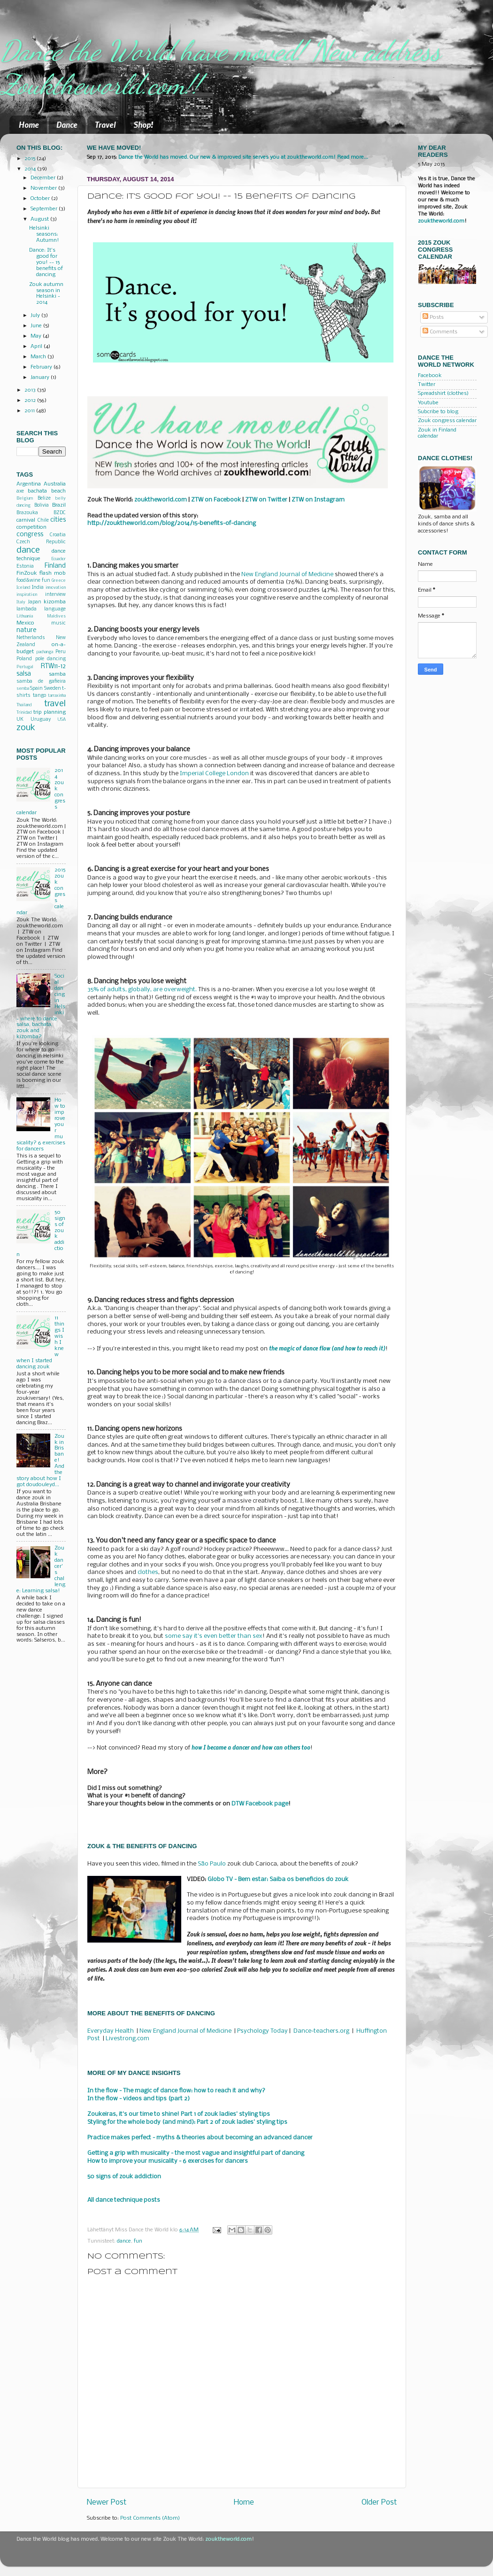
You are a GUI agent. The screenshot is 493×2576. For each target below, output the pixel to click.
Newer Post (106, 2503)
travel (55, 704)
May (37, 336)
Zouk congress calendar (447, 421)
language (55, 609)
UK (19, 719)
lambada (26, 609)
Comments (440, 332)
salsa (23, 674)
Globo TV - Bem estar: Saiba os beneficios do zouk (278, 1879)
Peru (60, 652)
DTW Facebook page (259, 1804)
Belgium (24, 498)
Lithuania (24, 616)
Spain (36, 688)
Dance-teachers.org (321, 2031)
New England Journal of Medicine (287, 574)
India (38, 587)
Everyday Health (110, 2031)
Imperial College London (214, 774)
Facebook (430, 375)
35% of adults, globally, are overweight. (142, 990)
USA (62, 719)
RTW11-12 (53, 666)
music (58, 623)
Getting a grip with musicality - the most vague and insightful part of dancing (195, 2153)
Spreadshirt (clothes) (443, 393)
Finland (55, 566)
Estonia (25, 566)
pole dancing (50, 659)
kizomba (55, 602)
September (45, 209)
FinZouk (26, 573)
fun (138, 2241)
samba (57, 674)
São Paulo (212, 1864)
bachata (37, 491)
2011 (30, 411)
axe (20, 491)
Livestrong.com (127, 2039)
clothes (148, 1572)
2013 (30, 390)
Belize (44, 498)
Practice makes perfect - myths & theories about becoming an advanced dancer (200, 2138)
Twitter (426, 384)
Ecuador (58, 559)
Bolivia (41, 505)
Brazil (59, 505)
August (40, 219)
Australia (55, 484)
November (44, 188)
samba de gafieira (41, 681)
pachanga (45, 652)
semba (22, 688)
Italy (20, 602)
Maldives (56, 616)
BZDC (60, 513)
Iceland (23, 588)
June (37, 326)
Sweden (52, 688)
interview (55, 594)
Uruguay (41, 719)
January (41, 377)
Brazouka (27, 513)
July (36, 315)
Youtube (428, 403)
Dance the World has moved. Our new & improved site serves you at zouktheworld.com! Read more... (243, 157)
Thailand (23, 705)
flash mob (52, 573)
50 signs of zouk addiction (124, 2177)
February (42, 367)
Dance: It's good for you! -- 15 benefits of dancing (46, 262)
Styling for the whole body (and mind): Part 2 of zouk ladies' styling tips (187, 2122)
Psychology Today (262, 2031)
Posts (433, 317)
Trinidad (23, 712)
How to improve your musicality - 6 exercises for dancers (167, 2161)
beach (58, 491)
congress (29, 534)
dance (124, 2241)
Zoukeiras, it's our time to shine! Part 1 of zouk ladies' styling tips (178, 2114)
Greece (59, 580)
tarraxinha (57, 696)
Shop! (143, 124)
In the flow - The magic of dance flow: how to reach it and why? (176, 2091)
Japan (34, 602)
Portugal (24, 667)
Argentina (28, 484)
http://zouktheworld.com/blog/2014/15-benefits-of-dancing (171, 523)
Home (29, 124)
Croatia (58, 535)
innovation (56, 588)
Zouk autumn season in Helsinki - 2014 (46, 294)
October (41, 198)
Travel (105, 124)
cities (58, 520)
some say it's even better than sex (213, 1636)
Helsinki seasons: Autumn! (44, 234)
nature (26, 630)
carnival (25, 520)
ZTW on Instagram (318, 500)
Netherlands (30, 637)
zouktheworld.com (441, 221)
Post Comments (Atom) (150, 2518)
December (44, 178)
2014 (30, 169)
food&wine (28, 580)
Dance (66, 124)
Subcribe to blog (438, 412)
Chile (43, 520)
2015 (30, 159)
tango (39, 695)
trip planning (49, 712)
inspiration (26, 595)
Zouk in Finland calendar (437, 433)
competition (31, 527)
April (37, 346)
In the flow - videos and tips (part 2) (138, 2099)
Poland (24, 659)
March (39, 357)
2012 (30, 400)
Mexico (25, 623)
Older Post (379, 2503)
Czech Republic (41, 542)
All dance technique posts (123, 2200)
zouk (25, 728)
